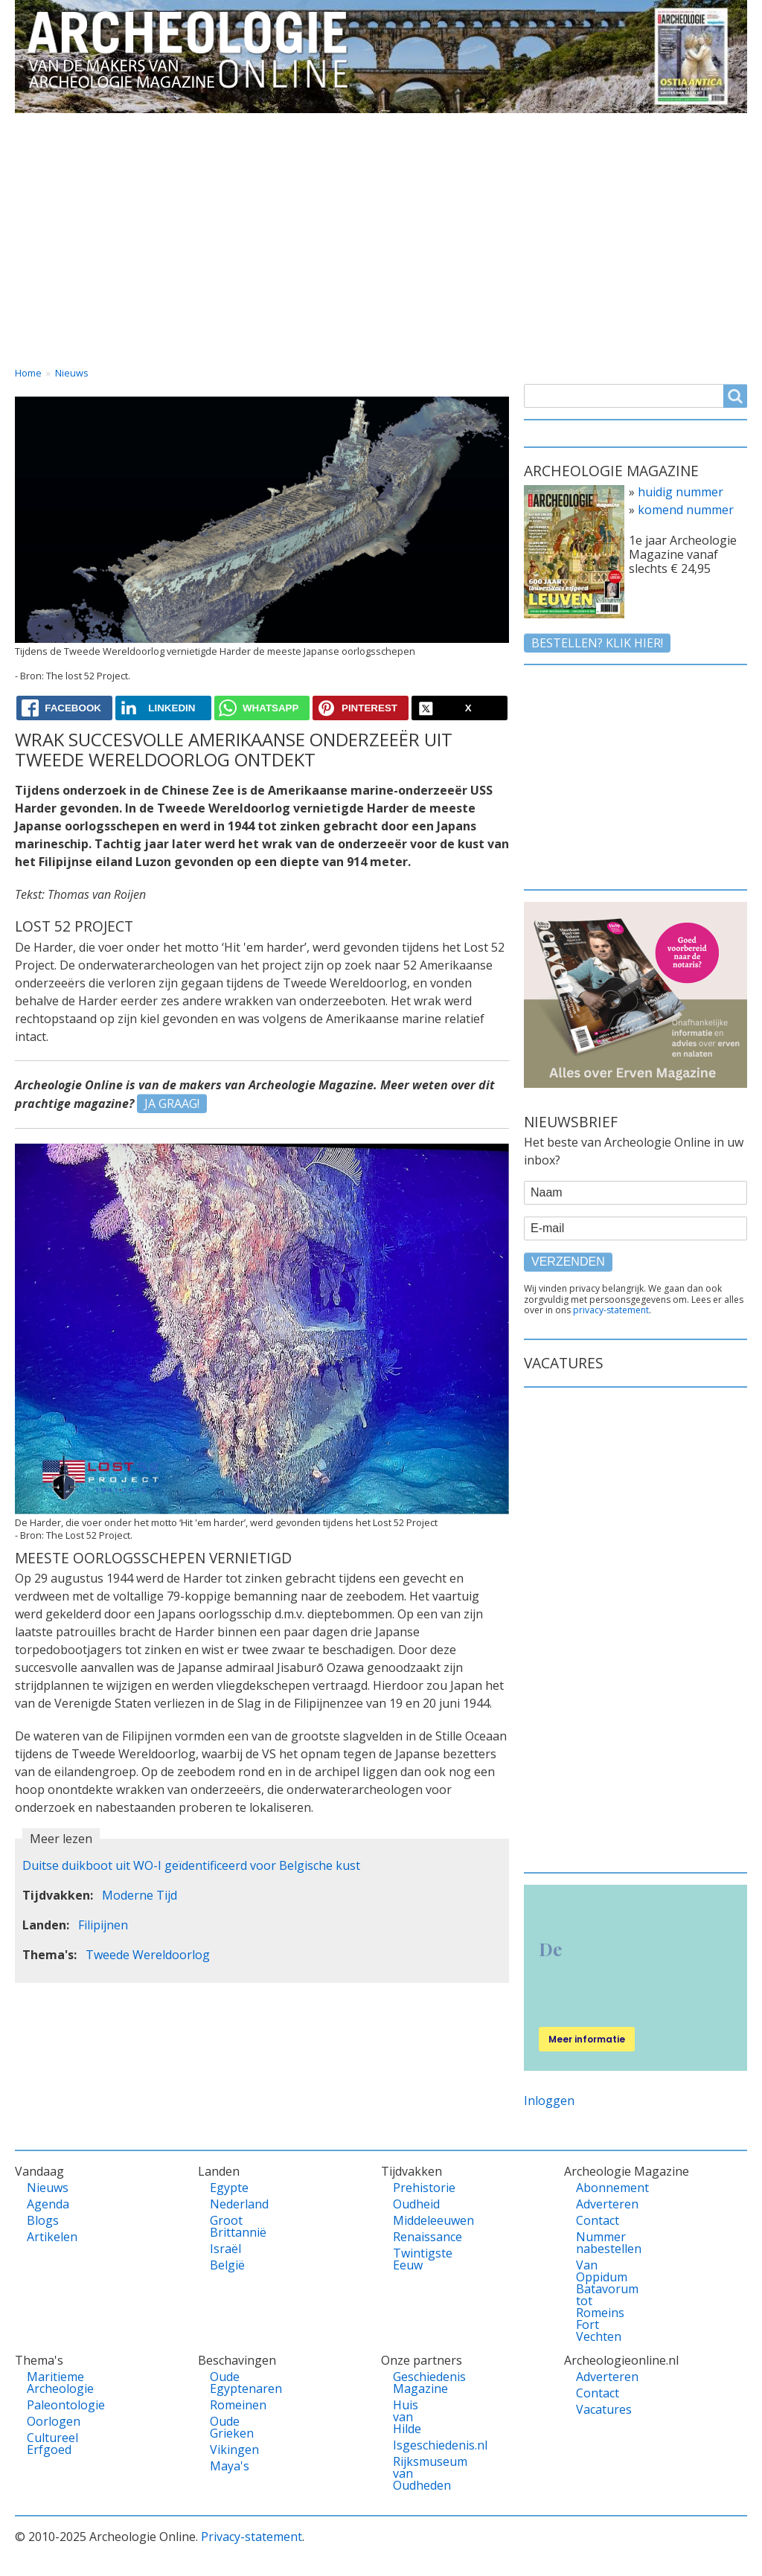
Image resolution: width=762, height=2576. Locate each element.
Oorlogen (48, 2421)
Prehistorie (414, 2187)
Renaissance (414, 2236)
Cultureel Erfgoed (48, 2443)
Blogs (43, 2220)
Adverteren (597, 2204)
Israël (225, 2248)
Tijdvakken (409, 126)
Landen (225, 126)
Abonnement (597, 2187)
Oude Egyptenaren (231, 2382)
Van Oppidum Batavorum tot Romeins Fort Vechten (597, 2301)
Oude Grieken (231, 2427)
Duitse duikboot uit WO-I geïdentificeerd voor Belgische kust (191, 1865)
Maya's (229, 2465)
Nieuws (72, 372)
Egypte (229, 2187)
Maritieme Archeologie (48, 2382)
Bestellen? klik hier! (597, 643)
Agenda (48, 2204)
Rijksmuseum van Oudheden (414, 2473)
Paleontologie (48, 2404)
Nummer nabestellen (597, 2242)
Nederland (231, 2204)
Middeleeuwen (414, 2220)
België (227, 2265)
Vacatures (704, 126)
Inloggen (549, 2100)
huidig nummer (680, 492)
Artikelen (48, 2236)
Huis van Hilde (407, 2416)
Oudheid (414, 2204)
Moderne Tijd (139, 1895)
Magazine (513, 126)
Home (46, 126)
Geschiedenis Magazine (414, 2382)
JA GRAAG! (171, 1103)
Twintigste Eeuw (414, 2259)
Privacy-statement (251, 2536)
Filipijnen (103, 1925)
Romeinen (231, 2404)
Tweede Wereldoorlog (148, 1955)
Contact (608, 126)
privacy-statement (611, 1310)
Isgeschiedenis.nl (414, 2445)
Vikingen (231, 2449)
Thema (312, 126)
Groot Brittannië (231, 2226)
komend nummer (686, 510)
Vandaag (134, 126)
